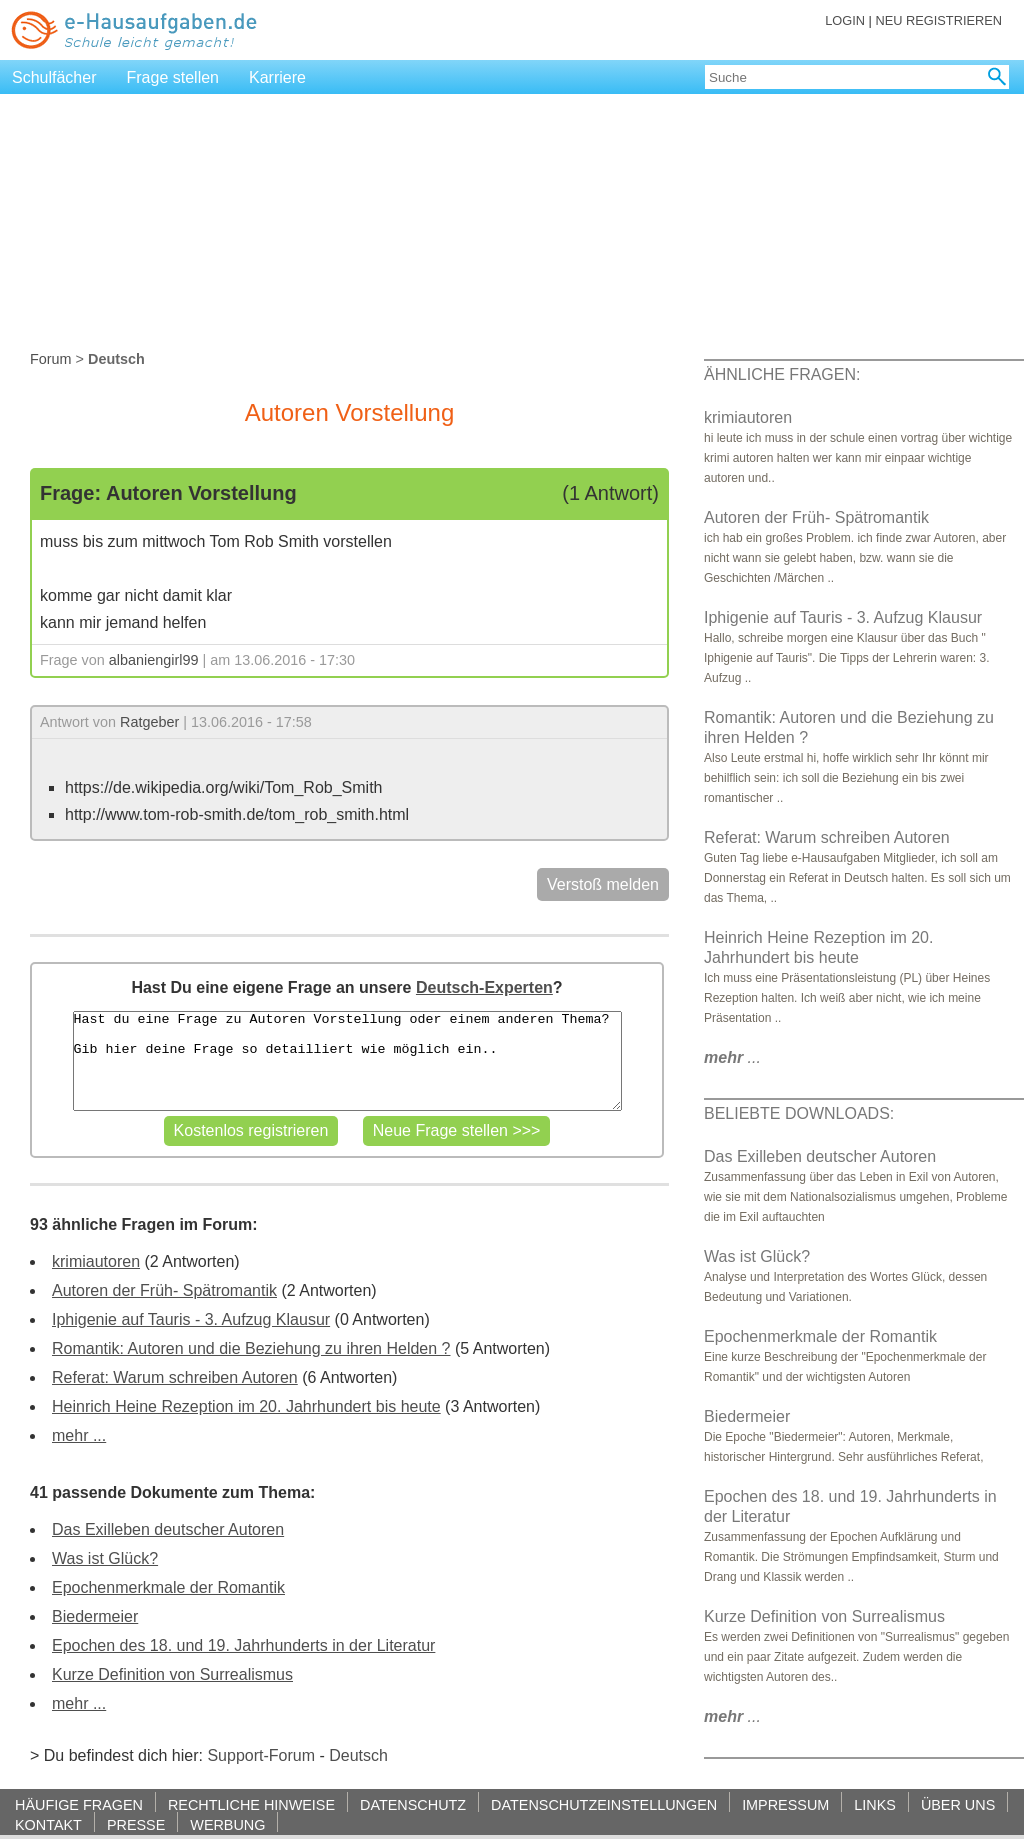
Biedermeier (95, 1616)
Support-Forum (261, 1755)
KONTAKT (48, 1824)
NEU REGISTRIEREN (938, 20)
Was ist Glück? (105, 1558)
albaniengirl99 (154, 660)
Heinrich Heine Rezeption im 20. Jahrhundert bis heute (246, 1406)
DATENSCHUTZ (413, 1804)
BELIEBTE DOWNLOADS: (799, 1113)
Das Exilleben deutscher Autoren (168, 1529)
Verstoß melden (603, 884)
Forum (51, 359)
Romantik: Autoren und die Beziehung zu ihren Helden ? (251, 1348)
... (732, 1057)
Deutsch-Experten (484, 987)
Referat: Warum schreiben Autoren (175, 1377)
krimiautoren (96, 1261)
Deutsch (358, 1755)
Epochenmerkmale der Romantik (168, 1587)
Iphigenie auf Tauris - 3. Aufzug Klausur (191, 1319)
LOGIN (845, 20)
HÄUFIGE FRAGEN (79, 1804)
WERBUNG (227, 1824)
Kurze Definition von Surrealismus (172, 1674)
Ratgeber (149, 722)
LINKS (875, 1804)
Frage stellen (173, 77)
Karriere (277, 77)
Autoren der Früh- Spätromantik (164, 1290)
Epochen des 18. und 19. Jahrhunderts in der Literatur (243, 1645)
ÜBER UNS (958, 1804)
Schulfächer (54, 77)
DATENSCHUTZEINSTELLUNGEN (604, 1804)
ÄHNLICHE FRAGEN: (782, 374)
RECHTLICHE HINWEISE (251, 1804)
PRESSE (136, 1824)
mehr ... (79, 1435)
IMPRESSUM (785, 1804)
